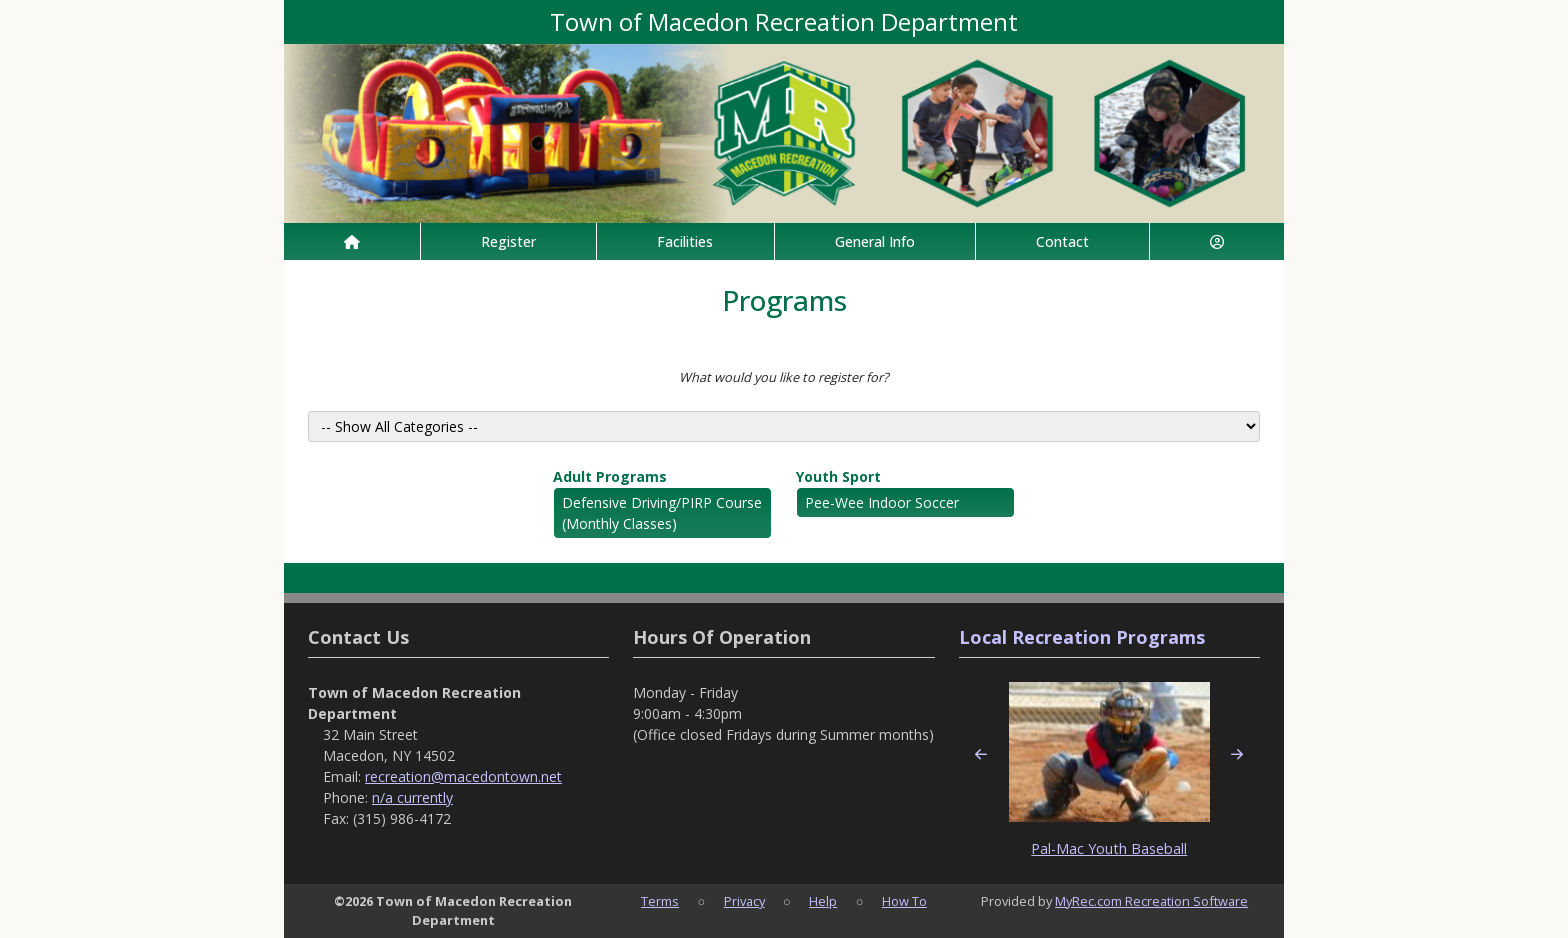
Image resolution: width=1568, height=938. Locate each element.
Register (508, 241)
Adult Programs (610, 476)
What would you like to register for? (784, 377)
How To (904, 901)
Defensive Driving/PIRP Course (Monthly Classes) (662, 513)
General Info (875, 241)
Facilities (685, 241)
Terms (660, 901)
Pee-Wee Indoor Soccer (882, 502)
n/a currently (412, 797)
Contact (1062, 241)
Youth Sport (838, 476)
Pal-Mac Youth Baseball (1109, 848)
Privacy (744, 901)
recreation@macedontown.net (463, 776)
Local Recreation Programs (1082, 637)
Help (823, 901)
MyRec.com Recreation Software (1151, 901)
